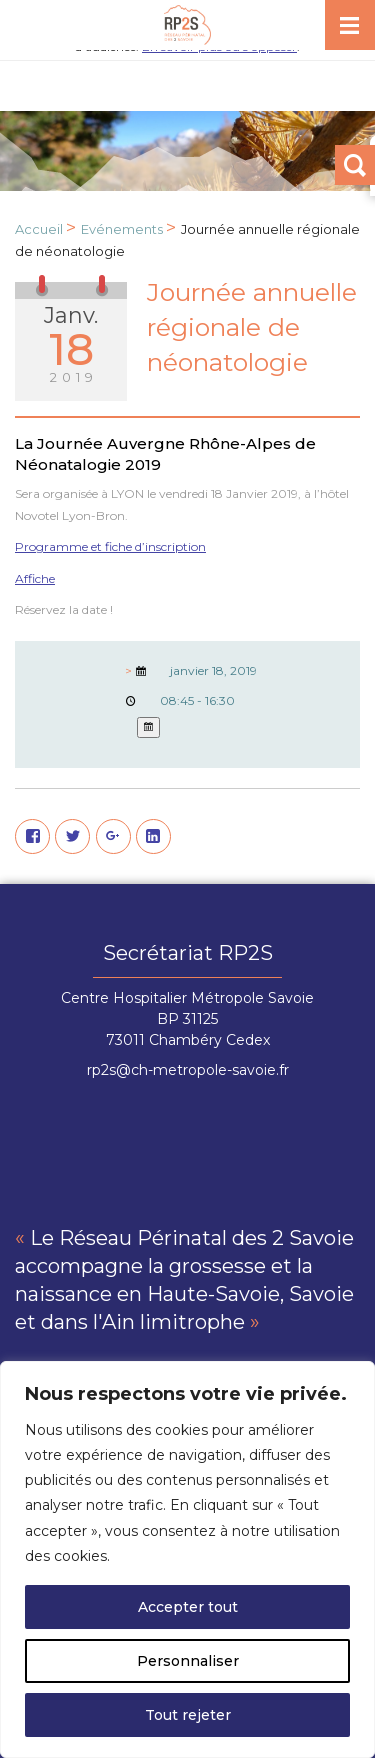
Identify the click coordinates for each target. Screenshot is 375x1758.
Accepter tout (188, 1607)
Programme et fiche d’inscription (110, 546)
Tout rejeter (188, 1715)
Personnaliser (188, 1661)
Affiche (35, 578)
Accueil (39, 229)
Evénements (122, 229)
